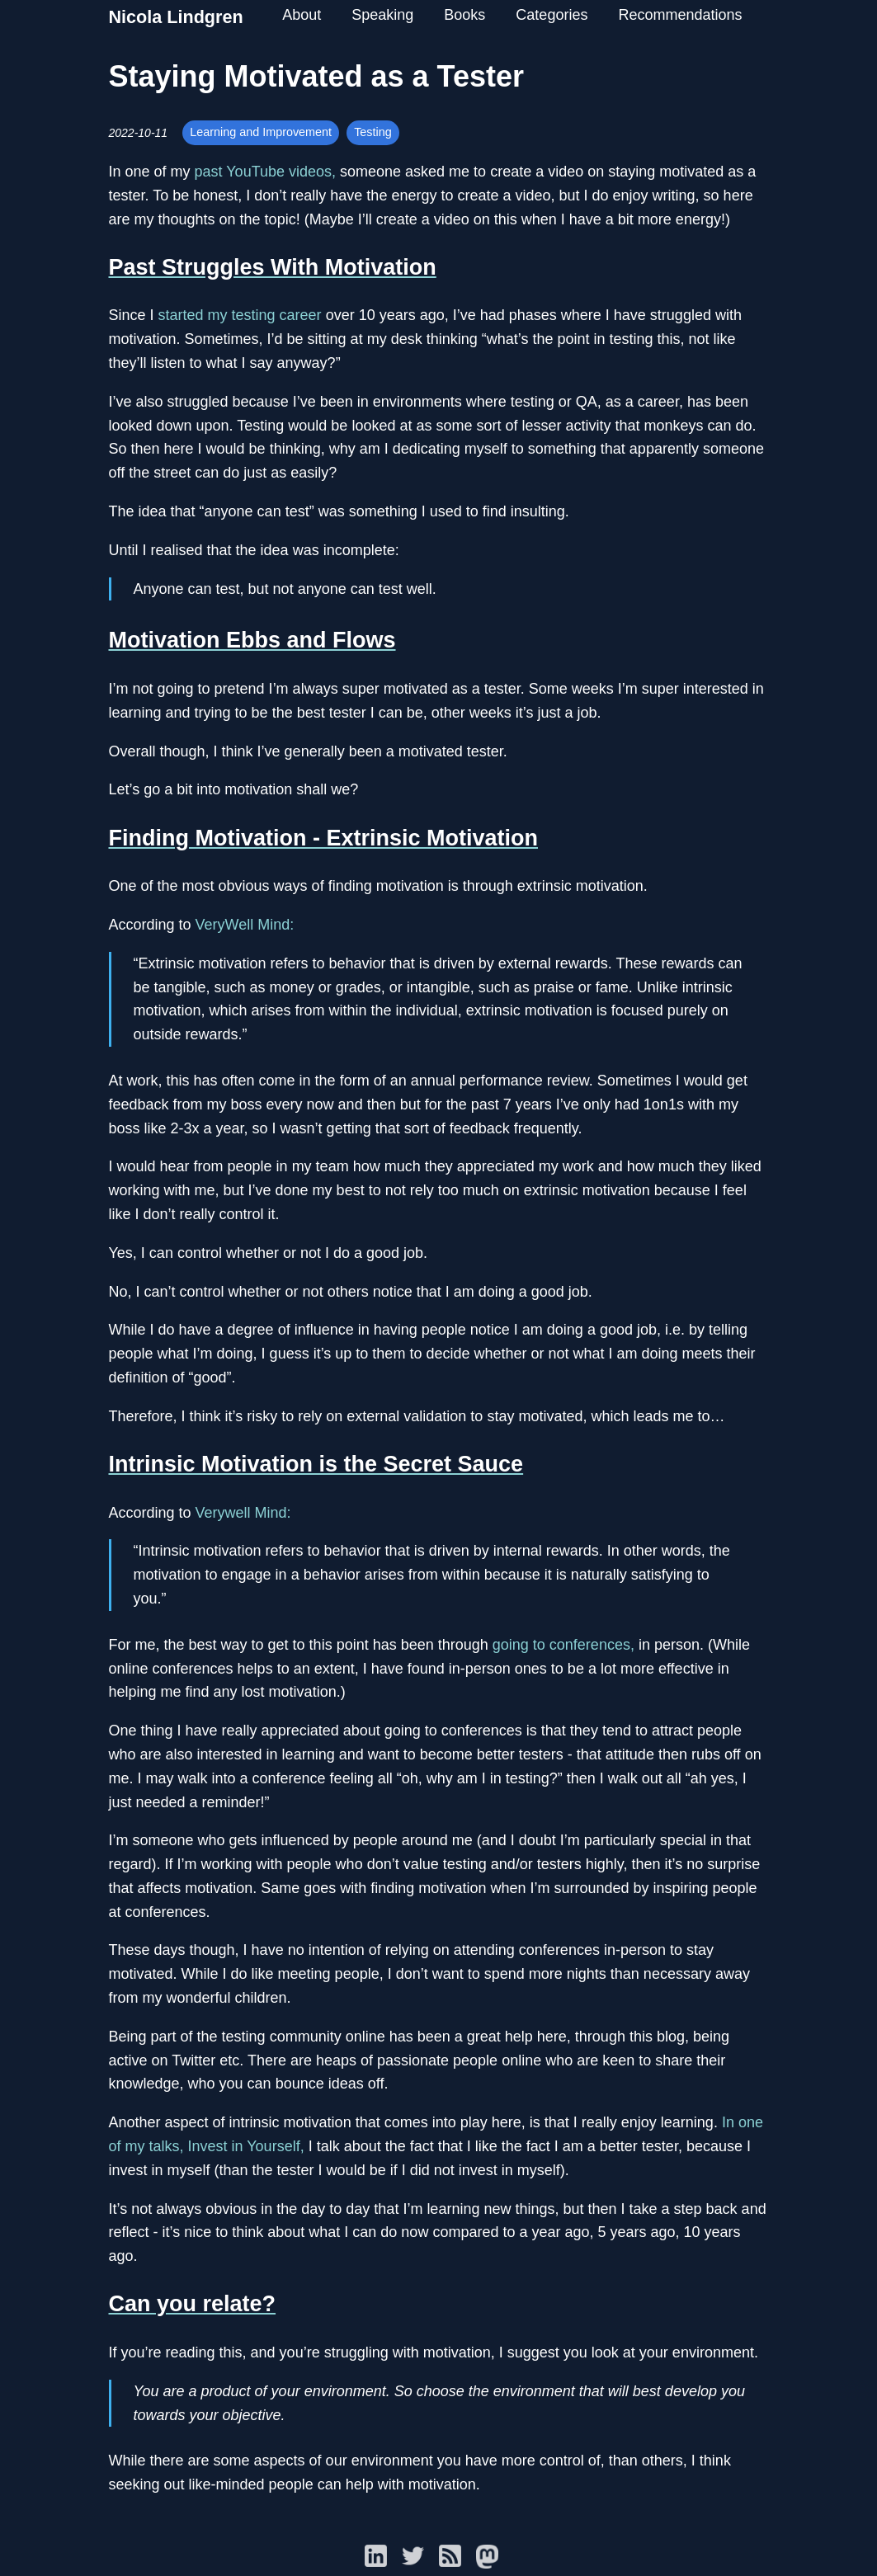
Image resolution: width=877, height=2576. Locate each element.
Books (464, 15)
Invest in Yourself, (246, 2146)
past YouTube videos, (265, 171)
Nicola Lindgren (176, 17)
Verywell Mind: (243, 1513)
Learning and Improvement (261, 132)
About (301, 15)
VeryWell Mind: (245, 924)
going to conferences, (563, 1644)
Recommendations (680, 15)
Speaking (382, 15)
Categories (551, 15)
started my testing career (240, 315)
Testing (373, 132)
